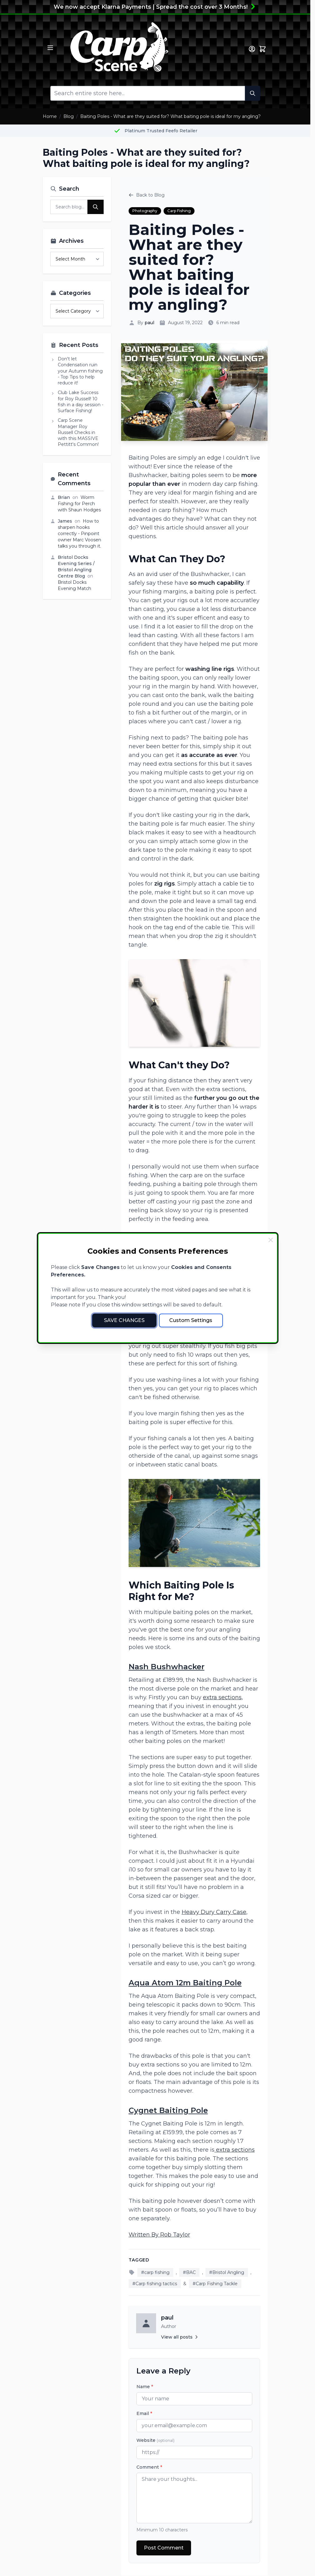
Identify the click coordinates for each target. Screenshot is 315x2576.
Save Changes (124, 1320)
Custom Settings (190, 1320)
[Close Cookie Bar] (270, 1240)
